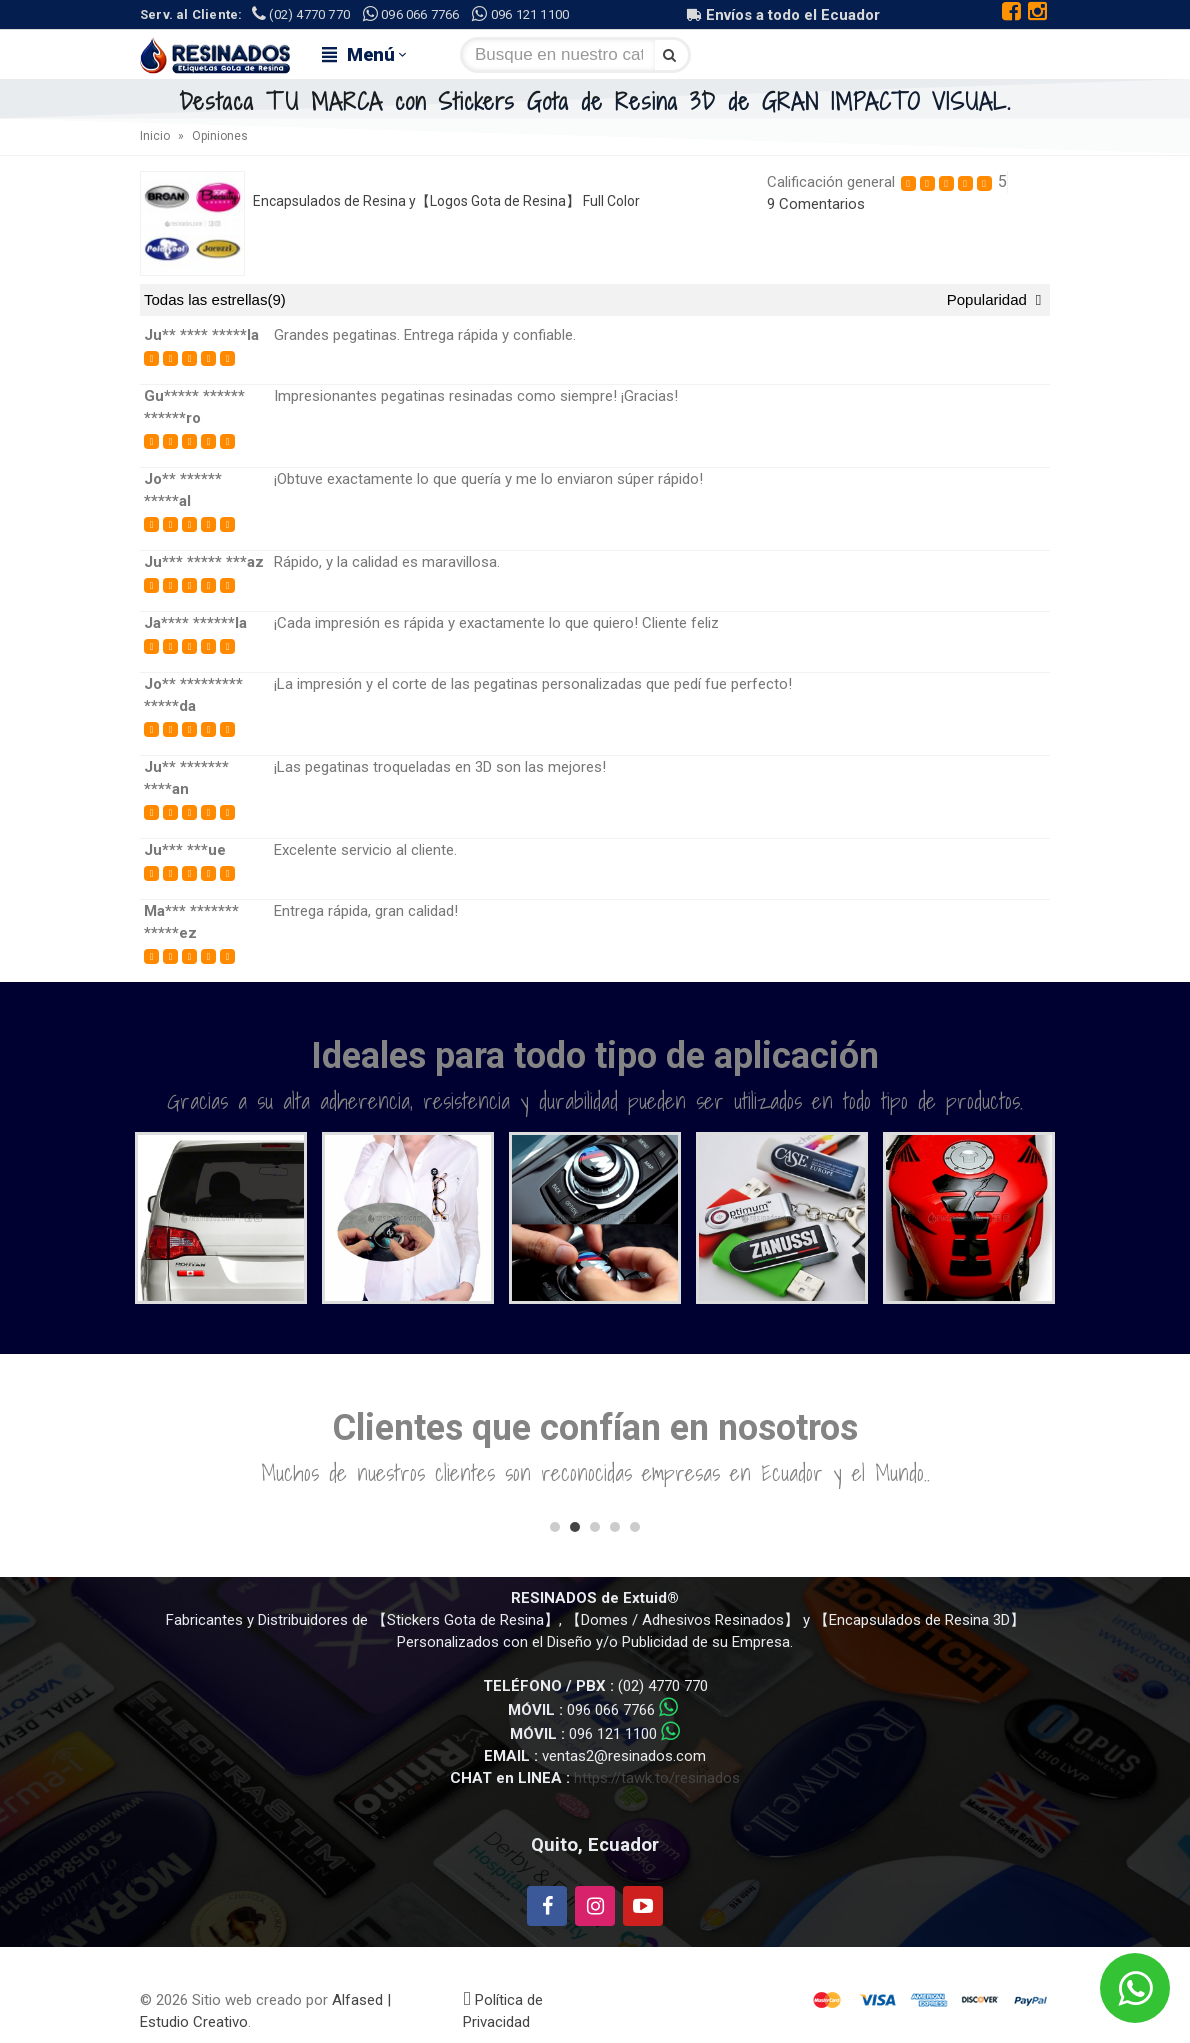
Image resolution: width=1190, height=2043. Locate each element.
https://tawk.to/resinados (657, 1778)
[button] (555, 1527)
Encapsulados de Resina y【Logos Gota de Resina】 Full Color (446, 201)
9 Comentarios (816, 204)
